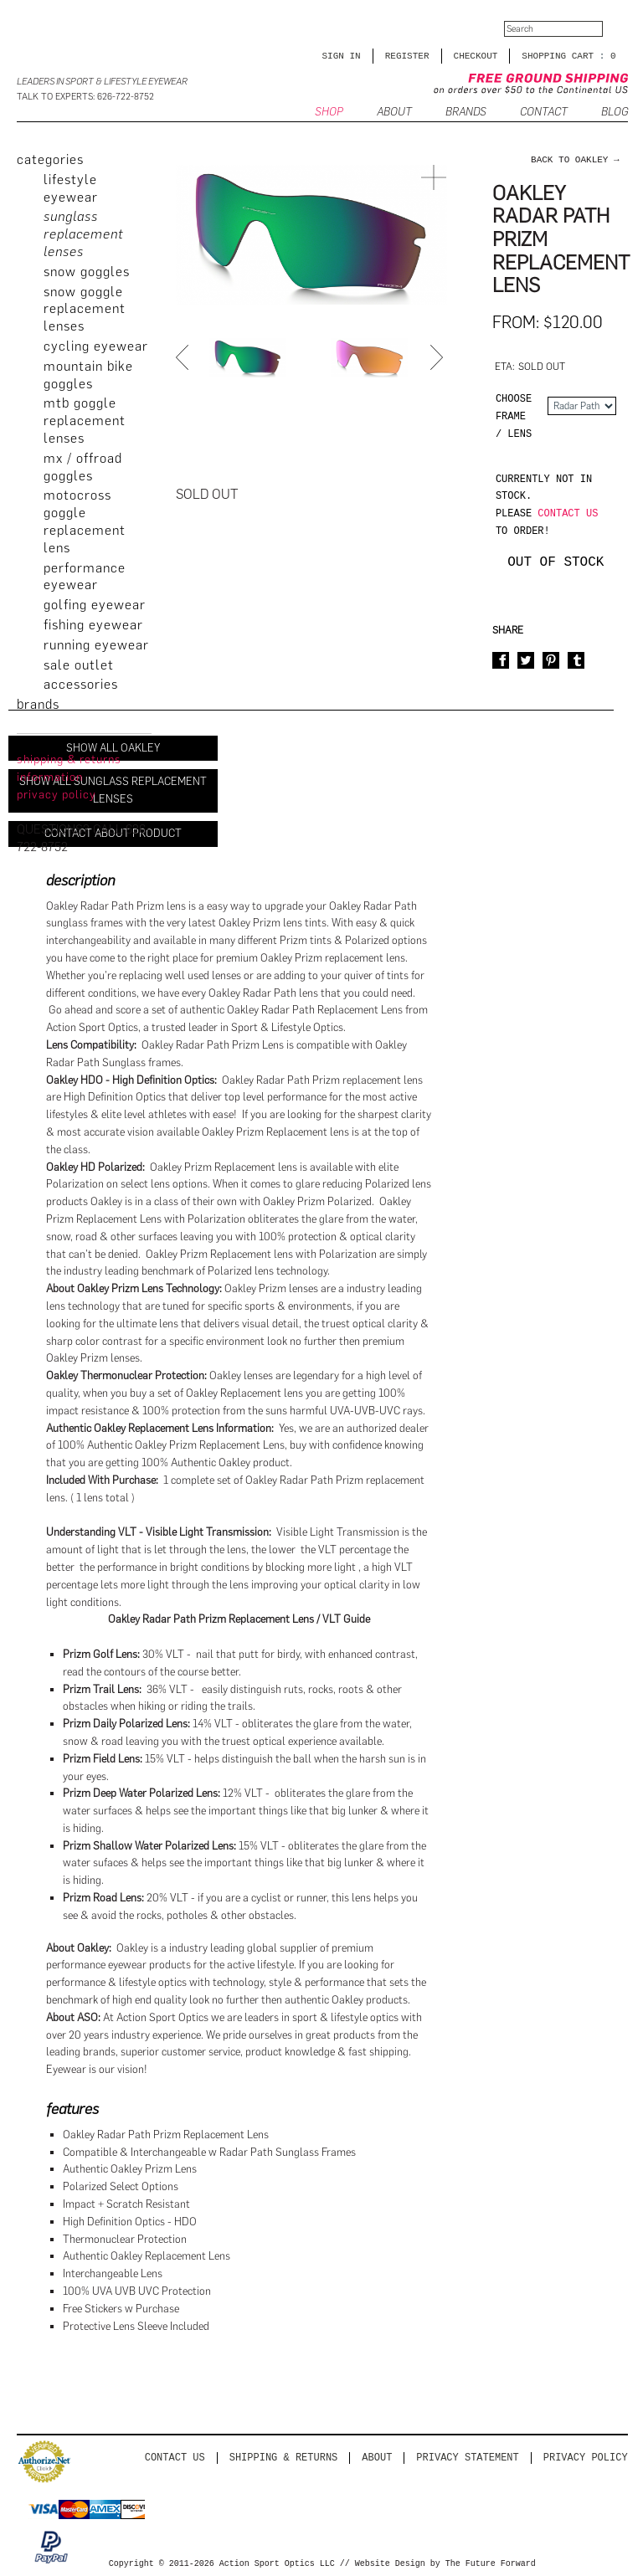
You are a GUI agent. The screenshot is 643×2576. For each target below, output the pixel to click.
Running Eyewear (96, 645)
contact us (568, 513)
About (377, 2457)
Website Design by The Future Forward (445, 2564)
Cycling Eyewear (96, 346)
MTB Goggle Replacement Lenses (85, 420)
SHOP (329, 112)
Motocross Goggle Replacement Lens (85, 521)
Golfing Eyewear (95, 605)
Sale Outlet (79, 665)
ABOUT (394, 112)
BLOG (614, 112)
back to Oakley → (575, 159)
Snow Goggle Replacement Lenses (85, 309)
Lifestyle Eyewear (71, 188)
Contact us (175, 2457)
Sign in (341, 55)
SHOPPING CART (558, 55)
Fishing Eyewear (93, 625)
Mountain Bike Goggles (88, 375)
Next (438, 357)
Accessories (81, 684)
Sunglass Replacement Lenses (84, 233)
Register (407, 55)
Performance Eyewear (85, 576)
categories (50, 159)
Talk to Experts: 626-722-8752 (85, 96)
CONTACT (544, 112)
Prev (184, 357)
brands (38, 704)
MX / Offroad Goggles (83, 467)
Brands (465, 112)
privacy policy (56, 795)
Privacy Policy (585, 2457)
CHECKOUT (476, 55)
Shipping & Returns (283, 2457)
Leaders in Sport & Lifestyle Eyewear (102, 81)
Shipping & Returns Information (69, 768)
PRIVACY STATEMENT (467, 2457)
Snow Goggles (87, 272)
